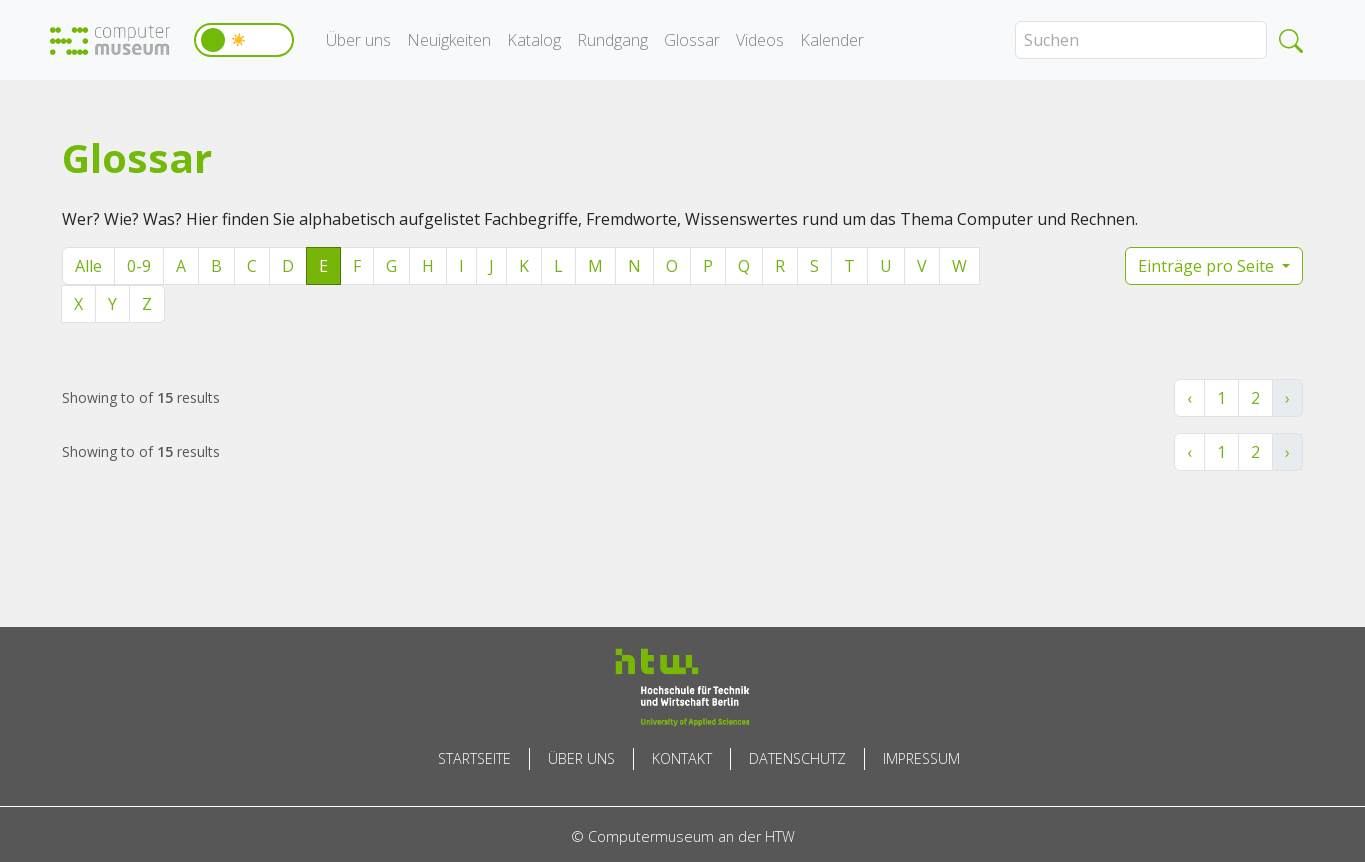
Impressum (921, 758)
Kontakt (682, 758)
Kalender (832, 40)
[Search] (1141, 40)
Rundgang (612, 40)
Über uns (358, 40)
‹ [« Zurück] (1189, 398)
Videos (760, 40)
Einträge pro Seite (1208, 266)
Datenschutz (797, 758)
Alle (88, 266)
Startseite (474, 758)
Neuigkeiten (449, 40)
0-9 (139, 266)
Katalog (534, 40)
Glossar (692, 40)
